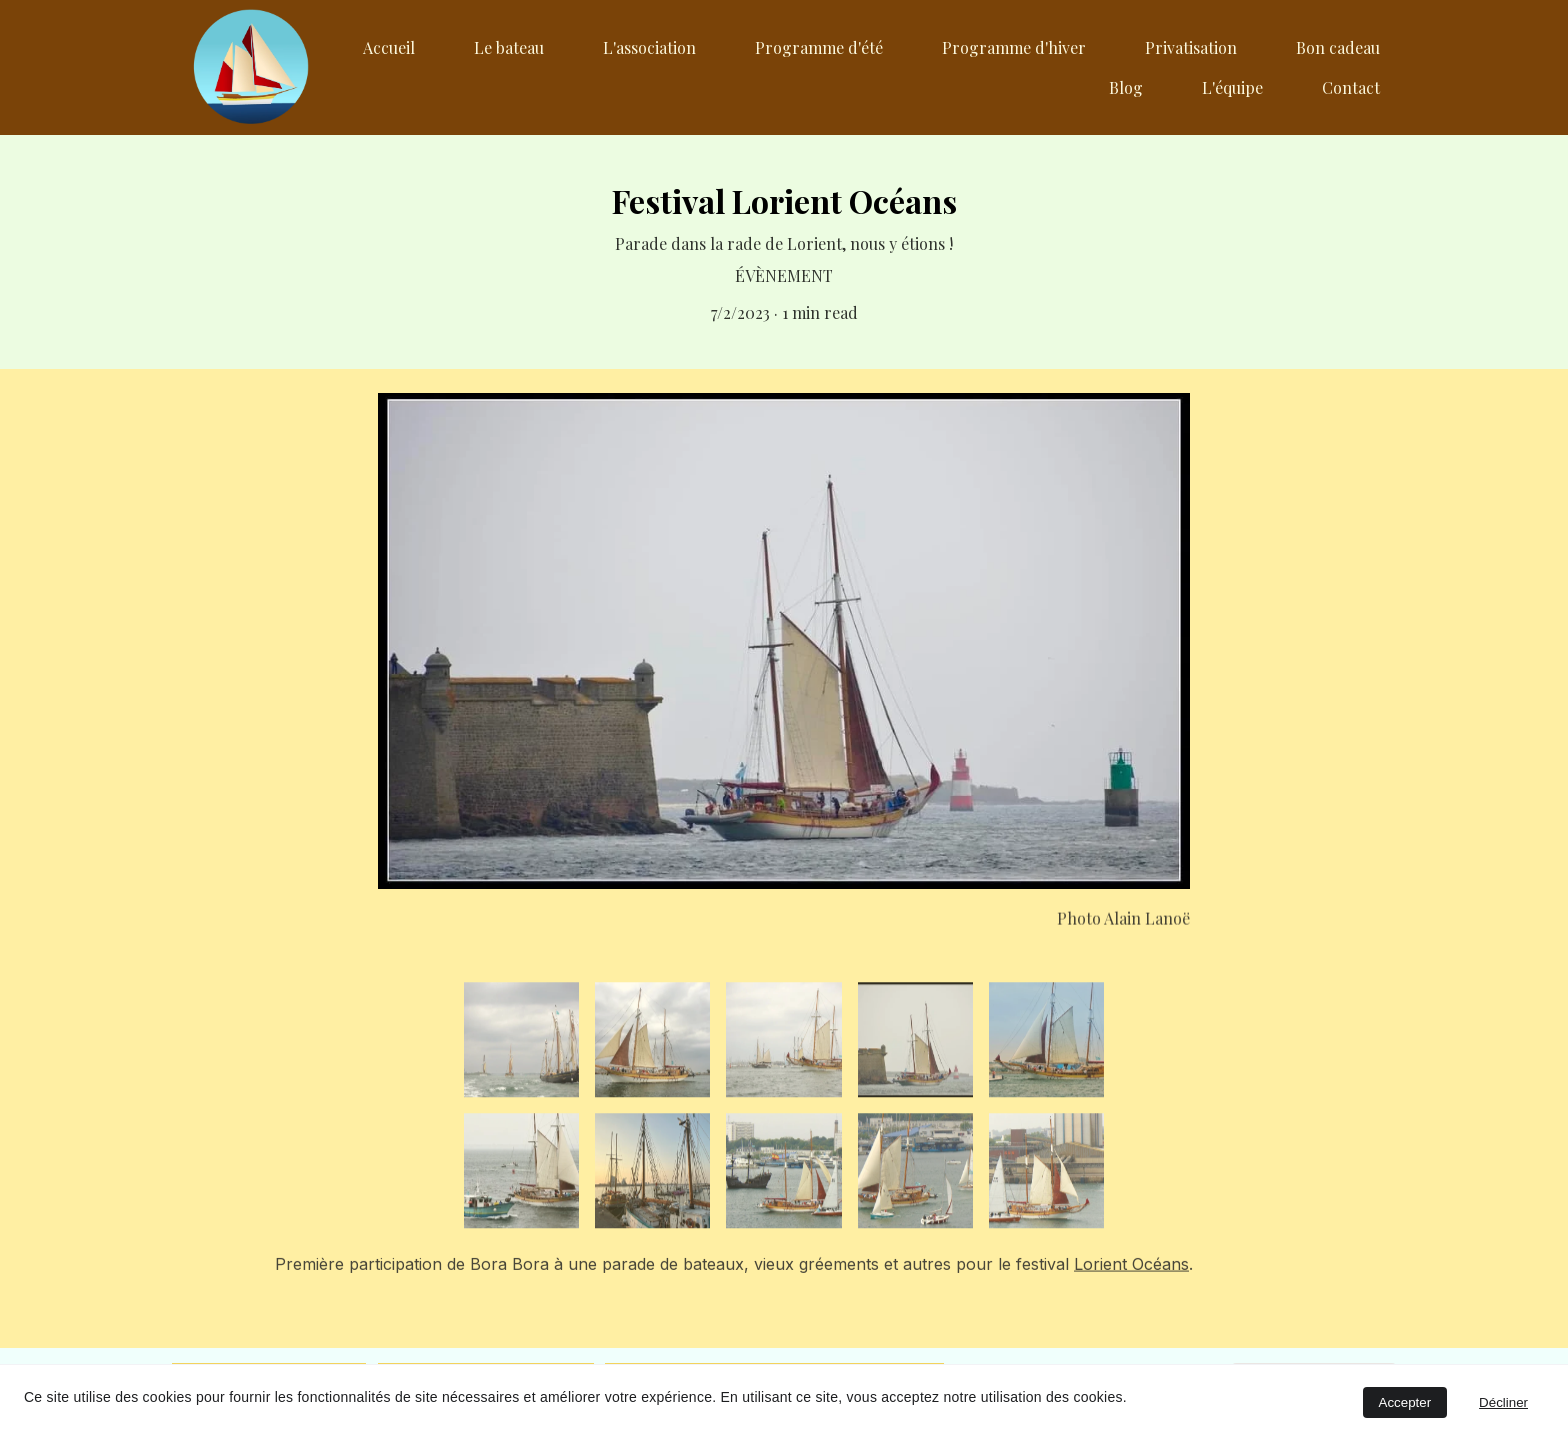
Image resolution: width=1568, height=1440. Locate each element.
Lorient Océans (1131, 1269)
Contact (1351, 87)
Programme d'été (819, 47)
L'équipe (1232, 87)
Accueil (389, 47)
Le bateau (509, 47)
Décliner (1503, 1402)
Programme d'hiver (1014, 47)
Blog (1126, 87)
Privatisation (1191, 47)
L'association (649, 47)
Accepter (1405, 1402)
